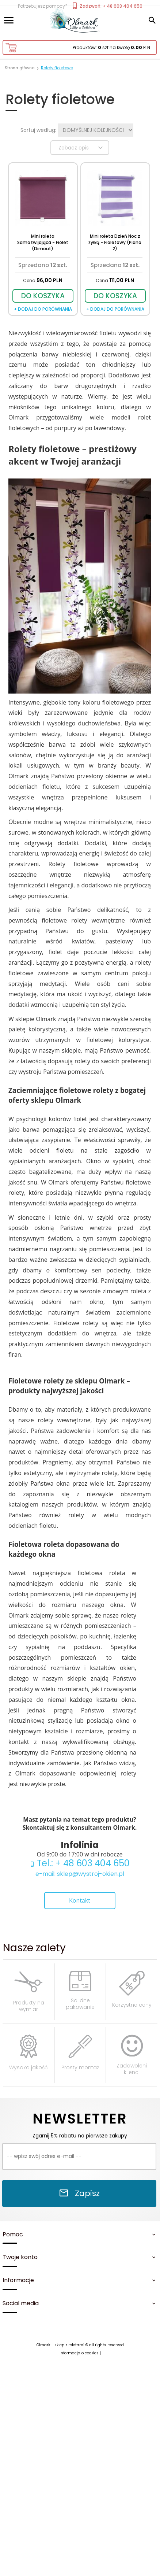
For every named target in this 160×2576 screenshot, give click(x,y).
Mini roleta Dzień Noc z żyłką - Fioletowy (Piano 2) (114, 242)
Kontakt (79, 1900)
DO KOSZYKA (43, 296)
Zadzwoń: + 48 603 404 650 (106, 6)
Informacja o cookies (79, 2353)
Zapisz (79, 2193)
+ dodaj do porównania (43, 309)
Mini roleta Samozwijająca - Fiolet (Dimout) (42, 242)
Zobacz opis (81, 147)
